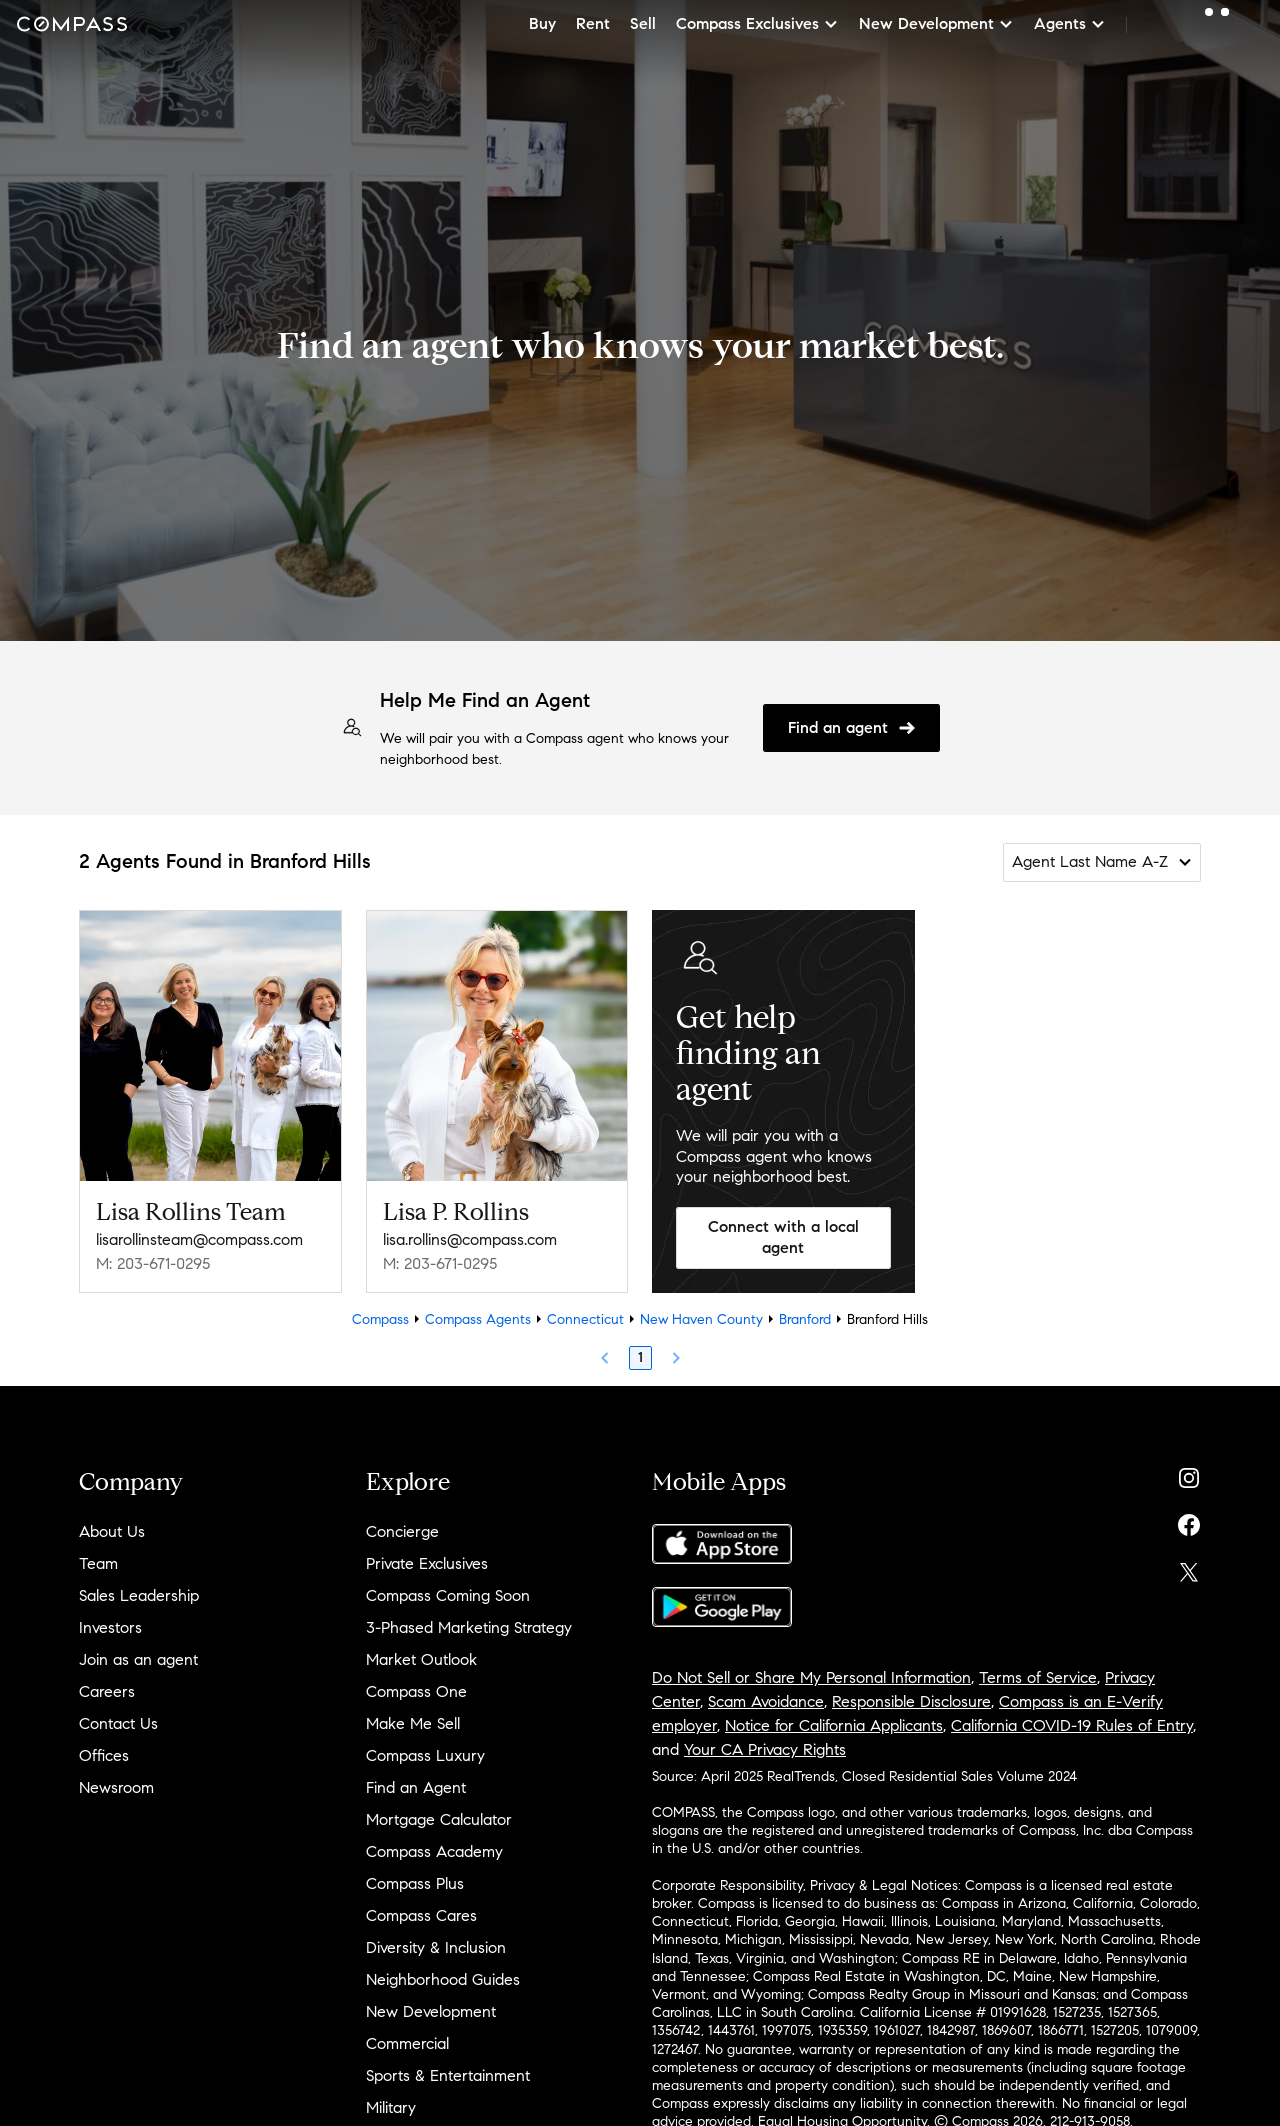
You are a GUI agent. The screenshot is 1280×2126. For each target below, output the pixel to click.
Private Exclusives (427, 1563)
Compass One (416, 1691)
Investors (110, 1627)
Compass (380, 1319)
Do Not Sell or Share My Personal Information (811, 1677)
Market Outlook (421, 1659)
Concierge (402, 1531)
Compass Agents (478, 1319)
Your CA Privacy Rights (765, 1749)
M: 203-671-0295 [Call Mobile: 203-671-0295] (153, 1263)
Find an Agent (416, 1787)
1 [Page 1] (640, 1357)
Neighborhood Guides (443, 1979)
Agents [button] (1070, 23)
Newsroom (116, 1787)
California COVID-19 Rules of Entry (1072, 1725)
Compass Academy (434, 1851)
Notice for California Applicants (834, 1725)
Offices (104, 1755)
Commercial (407, 2043)
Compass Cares (421, 1915)
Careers (107, 1691)
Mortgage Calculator (439, 1819)
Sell (643, 23)
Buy (542, 23)
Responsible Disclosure (911, 1701)
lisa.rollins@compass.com (470, 1239)
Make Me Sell (413, 1723)
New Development (431, 2011)
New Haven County (701, 1319)
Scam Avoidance (766, 1701)
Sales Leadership (139, 1595)
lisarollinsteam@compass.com (199, 1239)
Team (98, 1563)
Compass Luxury (425, 1755)
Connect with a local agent (783, 1237)
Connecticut (585, 1319)
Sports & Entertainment (448, 2075)
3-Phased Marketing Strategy (469, 1627)
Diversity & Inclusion (436, 1947)
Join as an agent (138, 1659)
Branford (805, 1319)
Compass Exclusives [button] (757, 23)
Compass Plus (415, 1883)
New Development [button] (936, 23)
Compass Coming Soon (448, 1595)
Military (391, 2107)
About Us (112, 1531)
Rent (593, 23)
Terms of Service (1038, 1677)
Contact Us (118, 1723)
